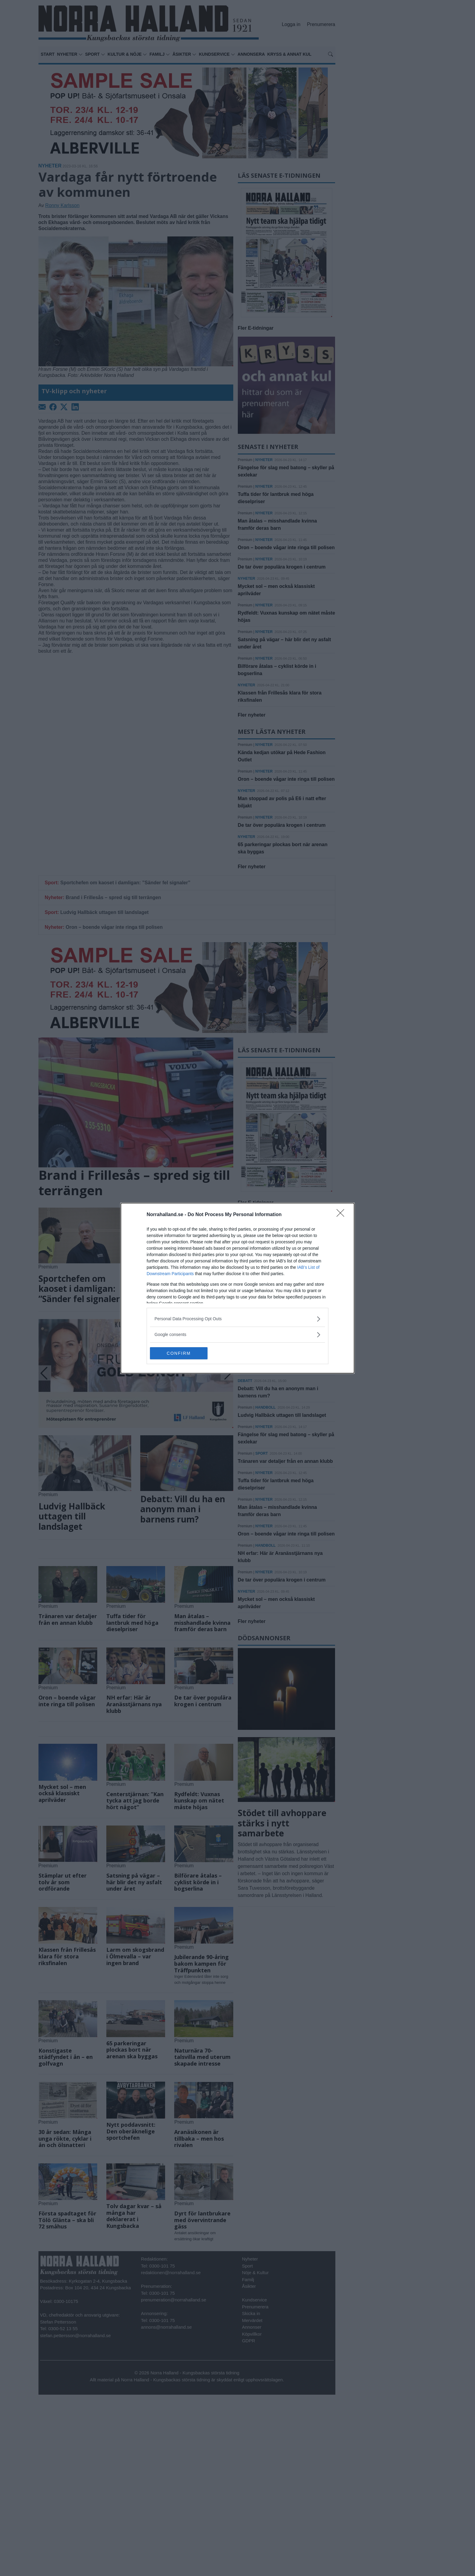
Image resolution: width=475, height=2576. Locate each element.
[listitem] (237, 1319)
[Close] (342, 1215)
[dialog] (237, 1288)
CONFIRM (179, 1353)
